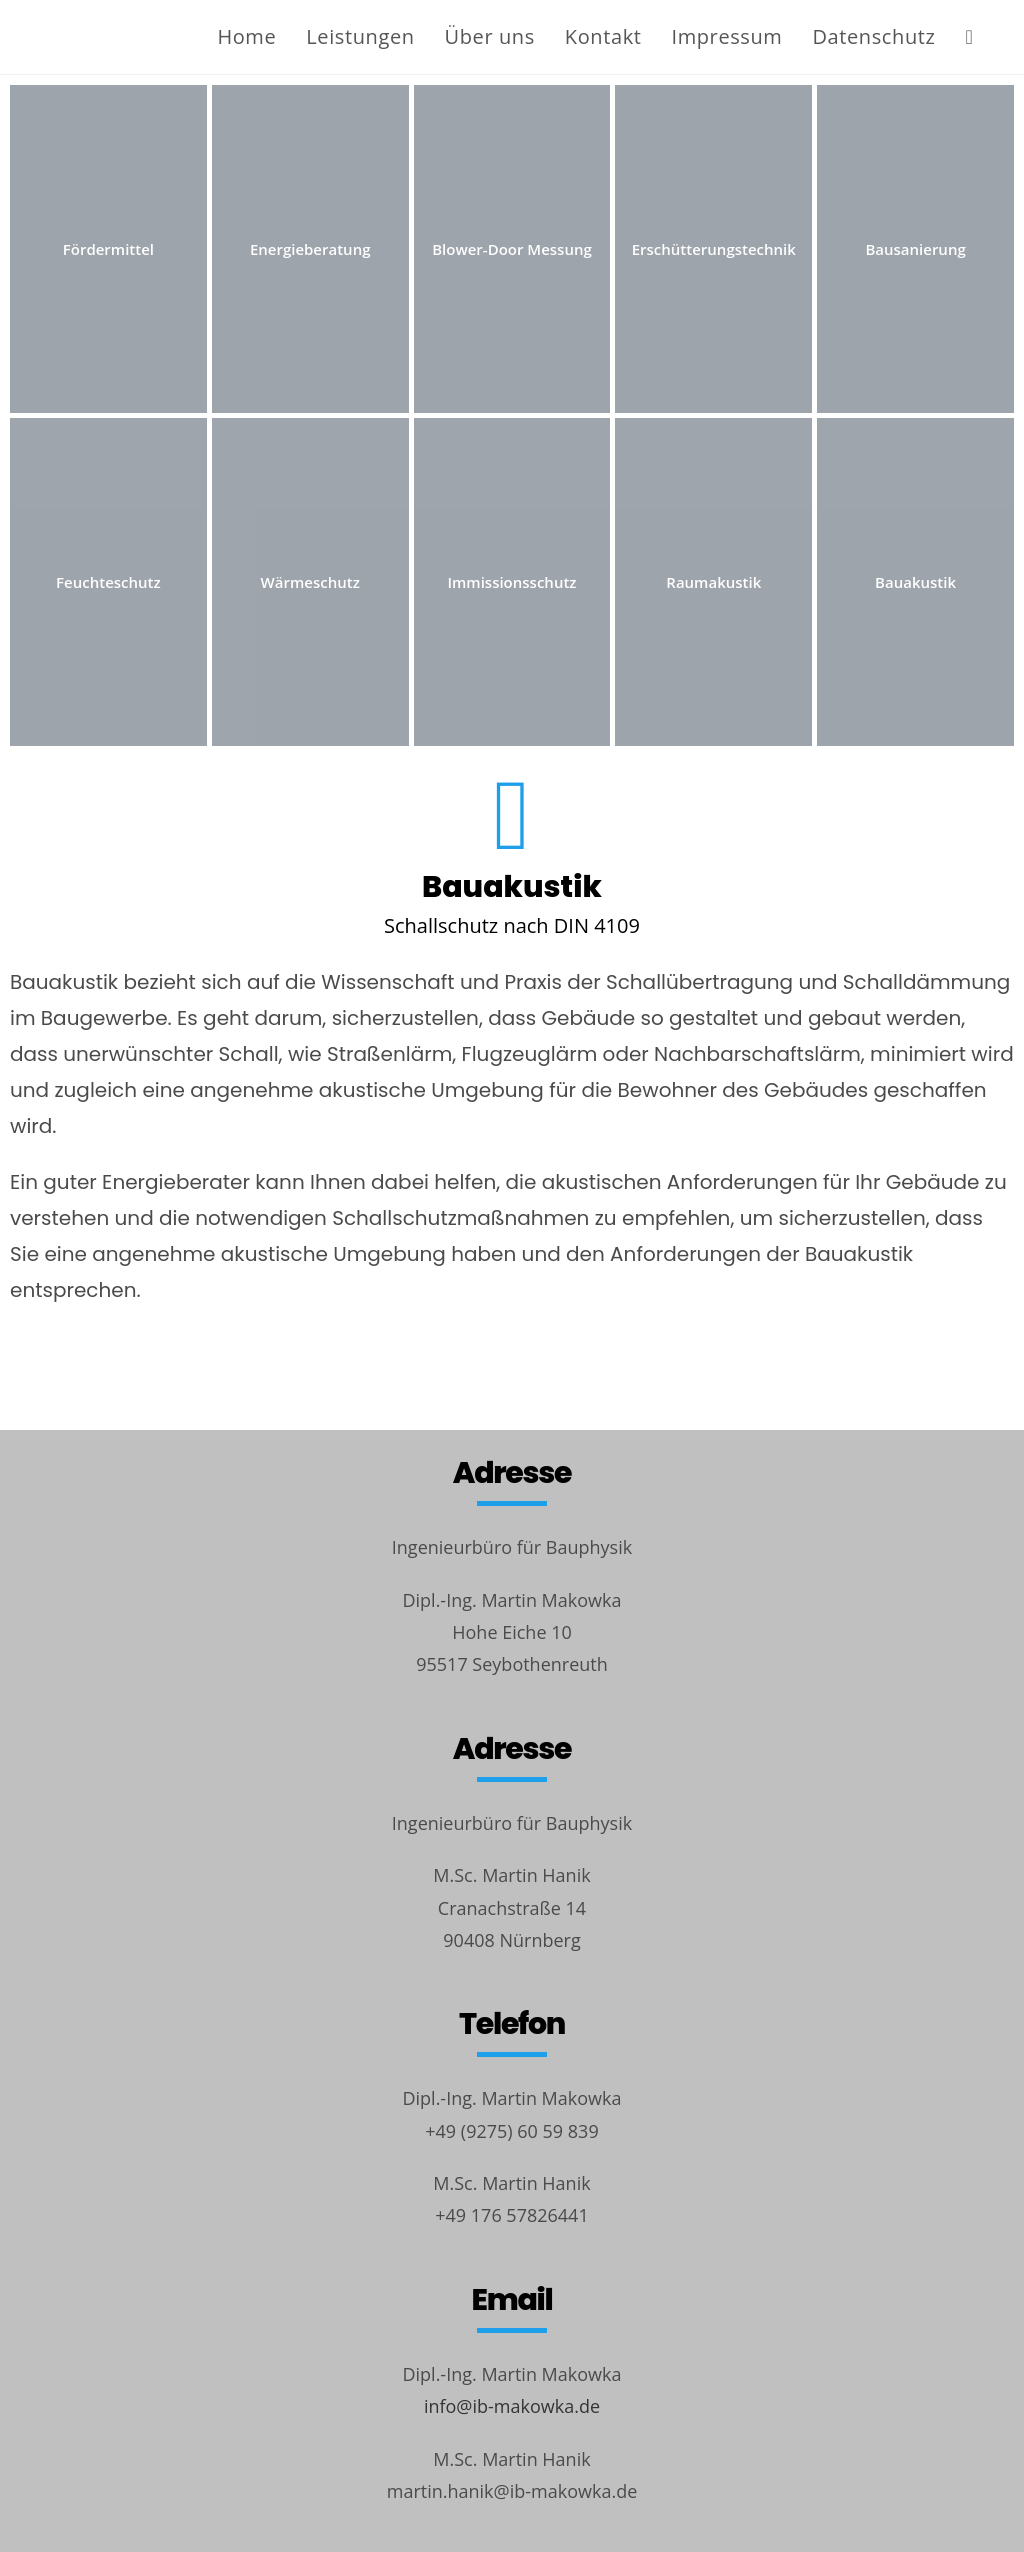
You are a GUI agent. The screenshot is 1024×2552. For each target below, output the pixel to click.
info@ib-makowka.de (512, 2406)
